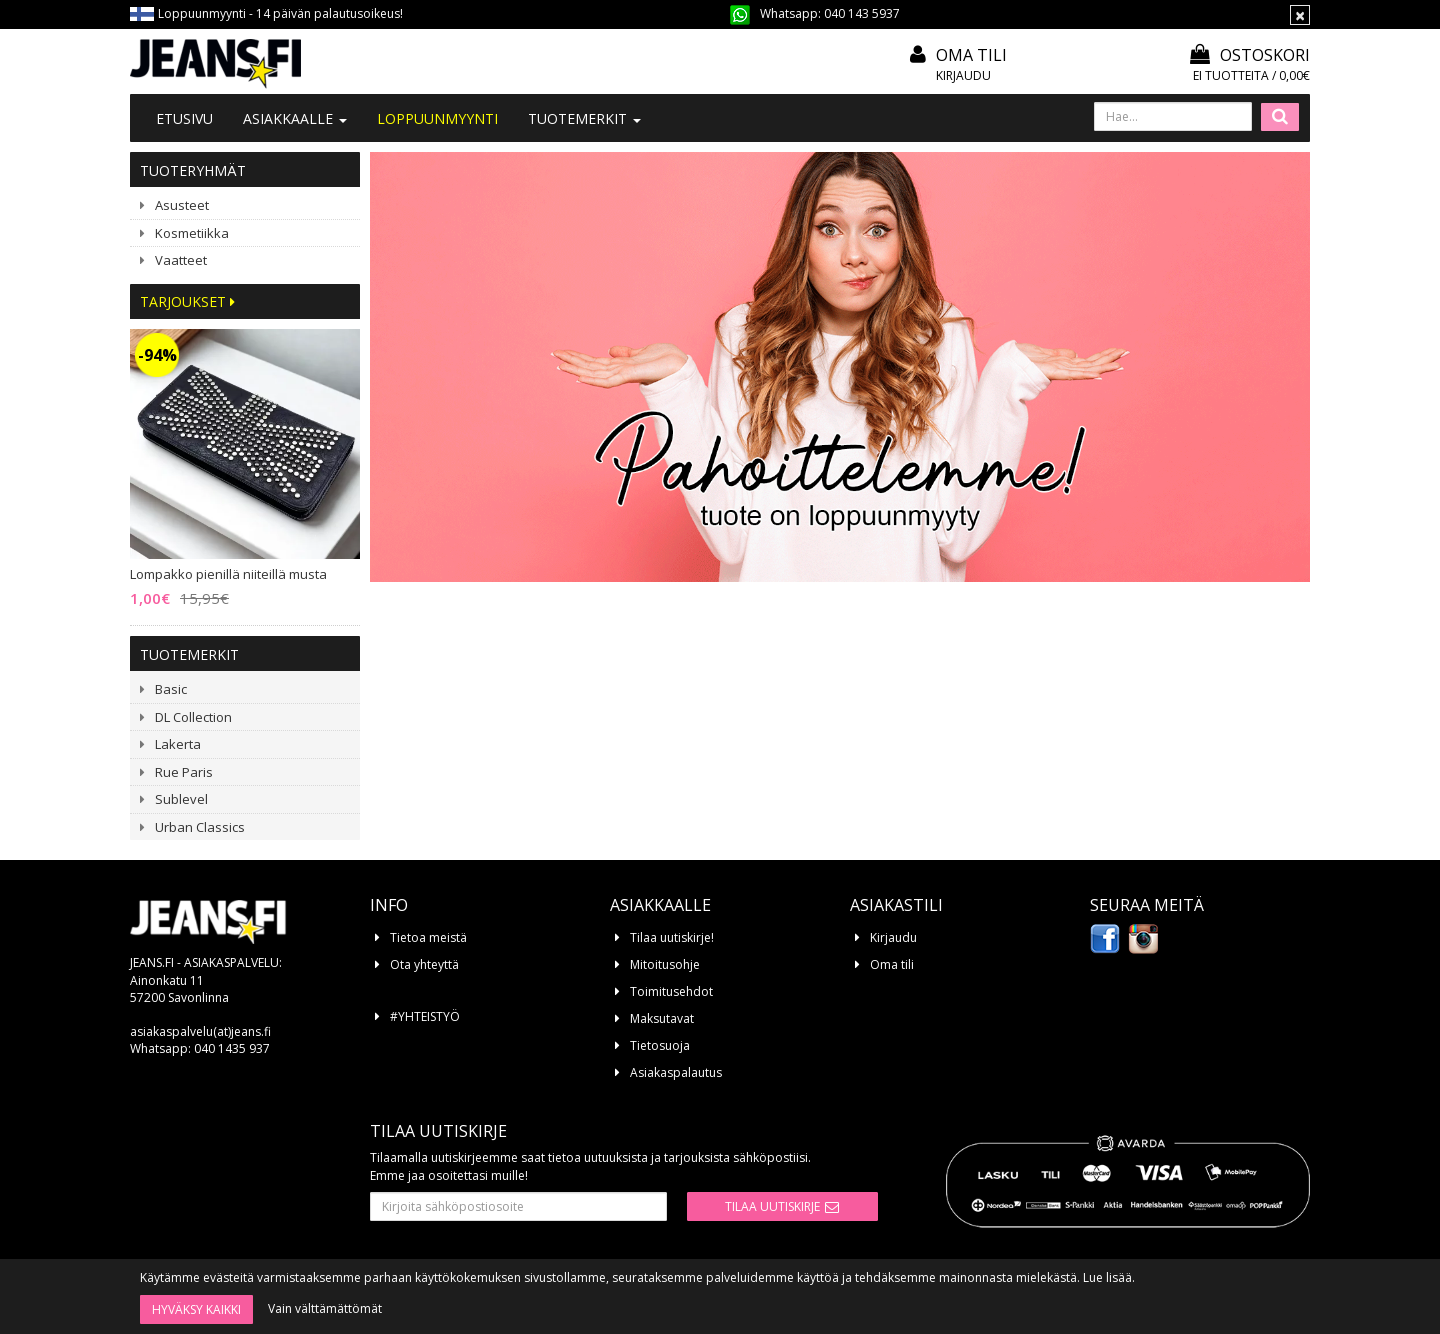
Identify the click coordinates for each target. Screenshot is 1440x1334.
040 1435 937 (232, 1048)
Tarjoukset (187, 301)
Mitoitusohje (665, 964)
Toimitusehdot (671, 991)
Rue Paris (184, 772)
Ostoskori (1250, 55)
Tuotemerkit (584, 118)
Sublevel (181, 799)
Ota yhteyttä (424, 964)
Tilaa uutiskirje (772, 1206)
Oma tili (971, 55)
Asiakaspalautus (676, 1072)
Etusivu (184, 118)
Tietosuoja (660, 1045)
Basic (171, 689)
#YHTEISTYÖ (425, 1016)
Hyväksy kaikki (196, 1309)
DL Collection (193, 717)
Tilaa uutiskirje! (672, 937)
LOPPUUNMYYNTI (437, 118)
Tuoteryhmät (193, 170)
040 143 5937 (862, 13)
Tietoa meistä (428, 937)
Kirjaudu (963, 75)
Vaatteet (181, 260)
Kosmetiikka (192, 233)
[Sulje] (1300, 15)
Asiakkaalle (295, 118)
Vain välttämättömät (325, 1308)
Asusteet (182, 205)
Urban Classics (200, 827)
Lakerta (178, 744)
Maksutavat (662, 1018)
